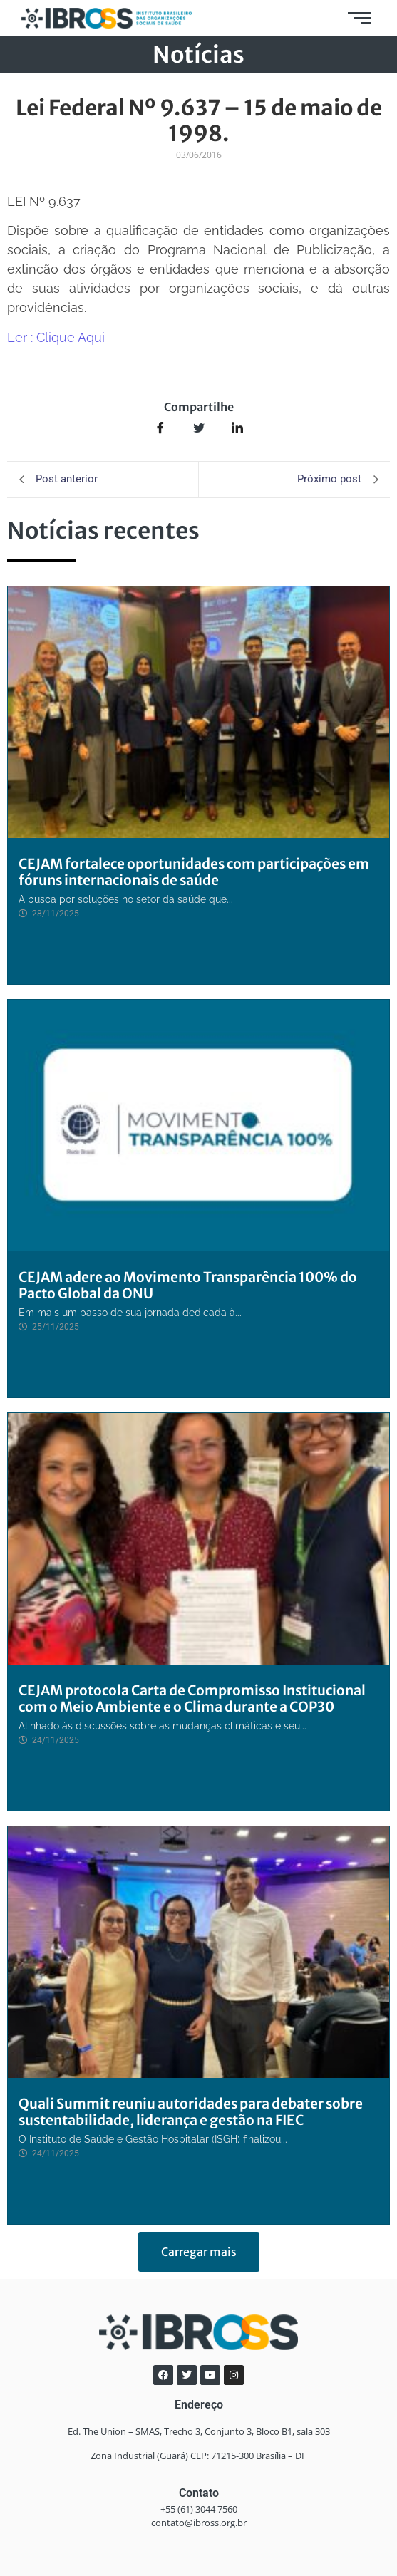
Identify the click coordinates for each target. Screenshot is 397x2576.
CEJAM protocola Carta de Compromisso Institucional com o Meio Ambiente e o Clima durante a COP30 (192, 1698)
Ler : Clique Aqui (56, 337)
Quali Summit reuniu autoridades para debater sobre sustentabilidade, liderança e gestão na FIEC (191, 2111)
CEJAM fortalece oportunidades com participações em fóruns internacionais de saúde (194, 872)
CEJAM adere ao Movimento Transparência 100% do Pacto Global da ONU (188, 1285)
